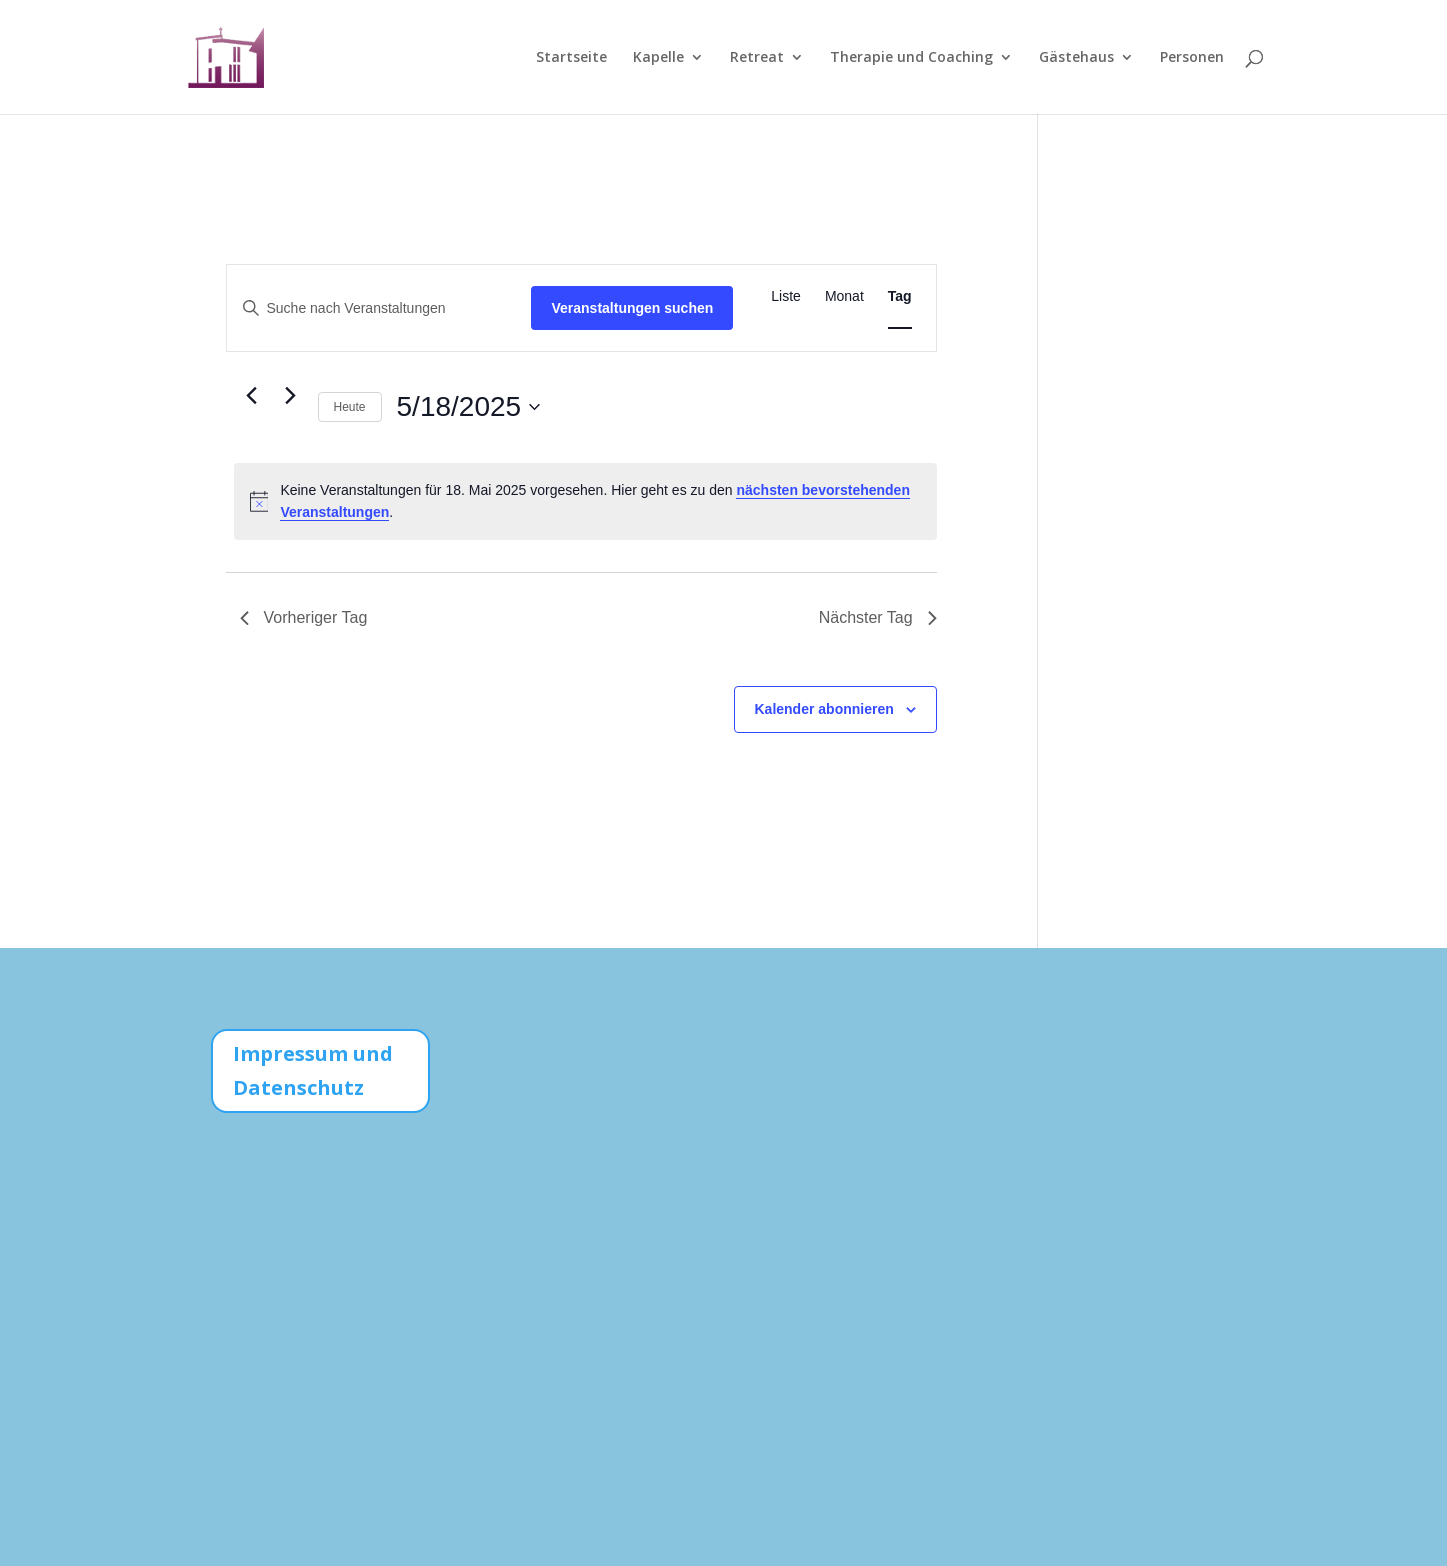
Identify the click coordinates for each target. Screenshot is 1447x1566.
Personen (1192, 58)
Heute (350, 407)
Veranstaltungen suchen (632, 308)
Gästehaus (1076, 58)
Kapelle (658, 58)
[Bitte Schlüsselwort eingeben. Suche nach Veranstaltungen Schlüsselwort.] (379, 308)
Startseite (571, 58)
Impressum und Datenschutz (313, 1070)
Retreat (757, 58)
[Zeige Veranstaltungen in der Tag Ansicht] (900, 296)
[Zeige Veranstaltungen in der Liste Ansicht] (786, 296)
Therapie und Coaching (911, 58)
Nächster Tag (878, 617)
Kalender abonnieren (824, 709)
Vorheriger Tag (304, 617)
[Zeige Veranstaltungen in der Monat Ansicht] (844, 296)
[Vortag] (252, 396)
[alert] (585, 501)
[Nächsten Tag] (291, 396)
